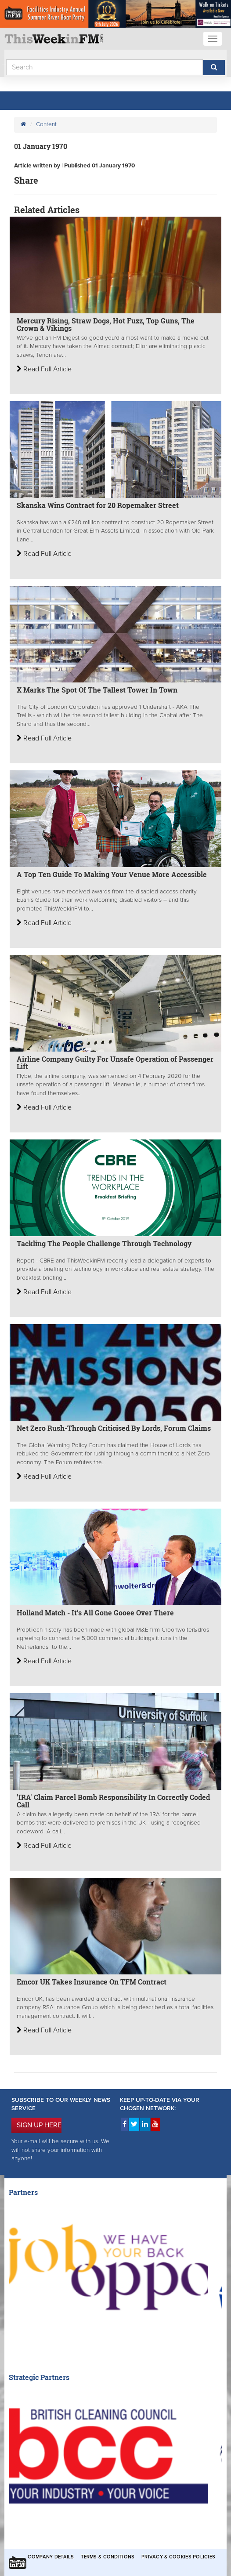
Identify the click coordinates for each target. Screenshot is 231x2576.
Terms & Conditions (107, 2557)
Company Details (51, 2557)
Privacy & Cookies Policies (178, 2557)
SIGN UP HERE (39, 2125)
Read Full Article (44, 369)
